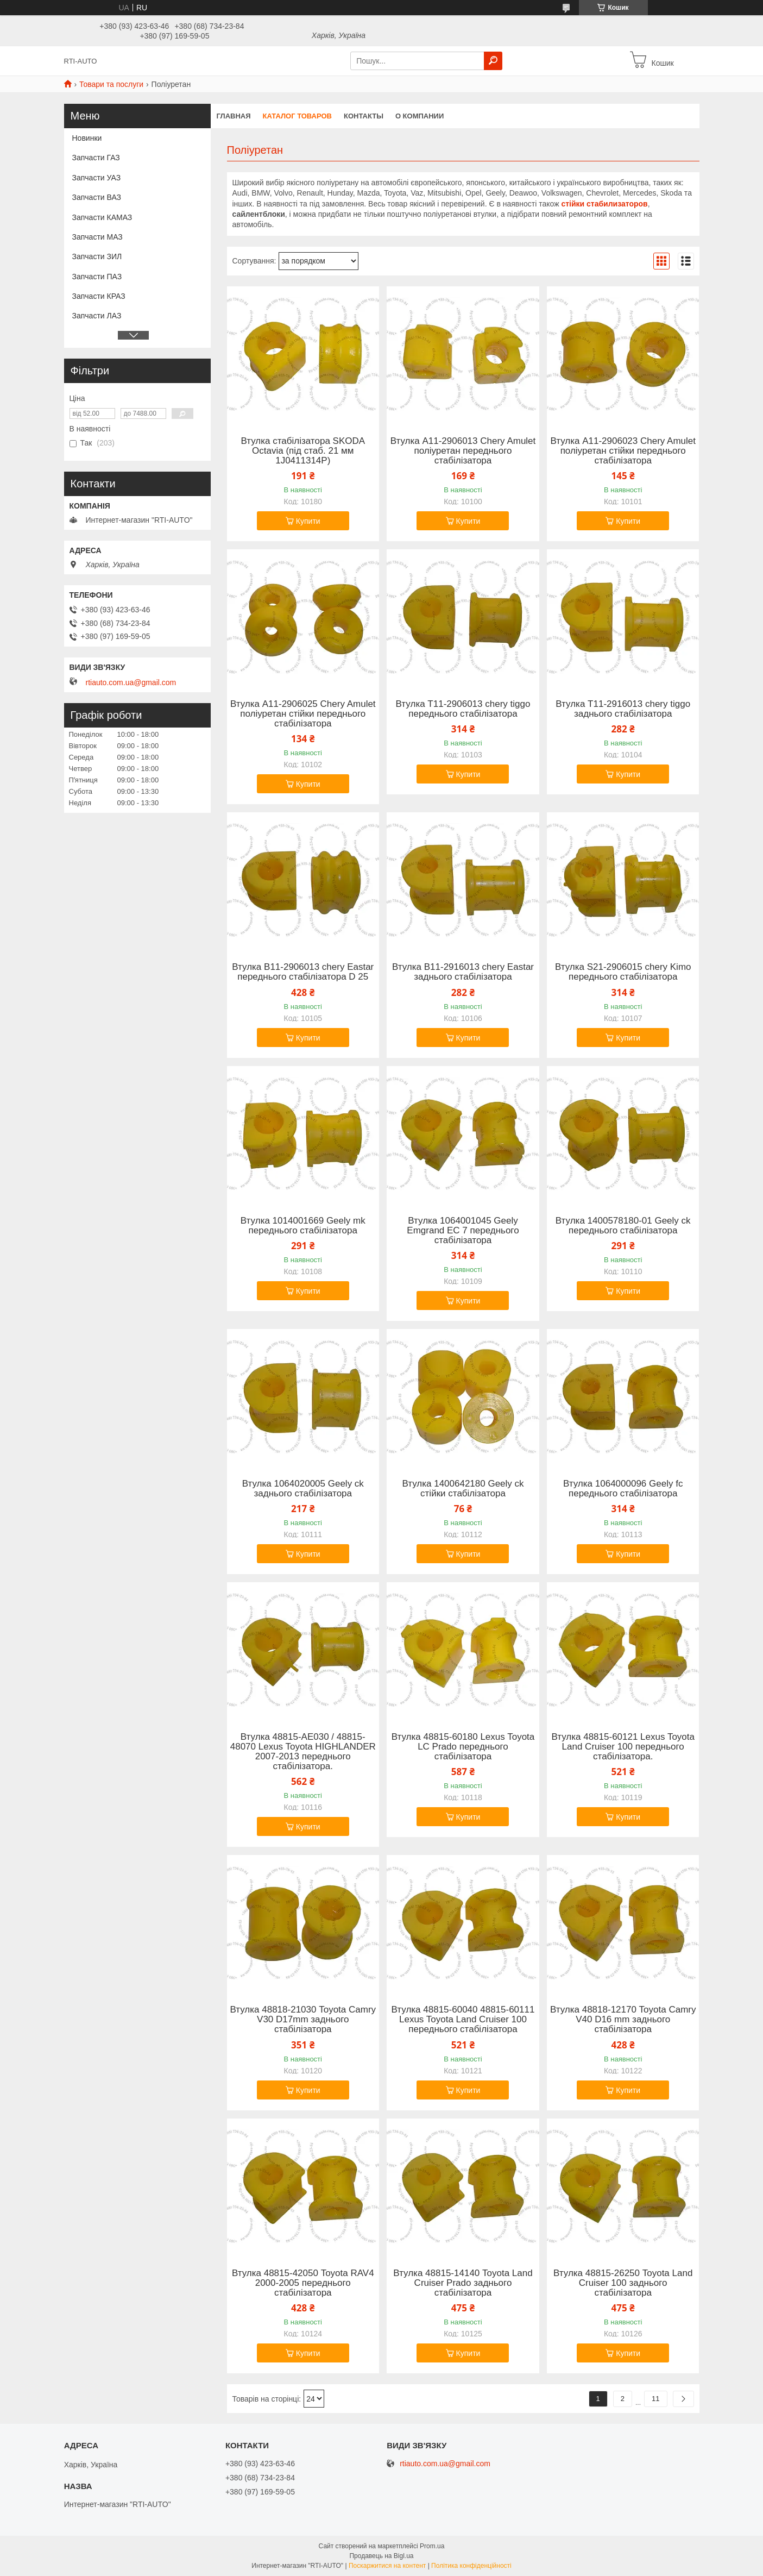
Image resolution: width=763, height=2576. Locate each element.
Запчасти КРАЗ (98, 296)
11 (655, 2399)
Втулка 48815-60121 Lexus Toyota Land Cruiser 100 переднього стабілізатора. (623, 1747)
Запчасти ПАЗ (97, 276)
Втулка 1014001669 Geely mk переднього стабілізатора (303, 1226)
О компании (419, 116)
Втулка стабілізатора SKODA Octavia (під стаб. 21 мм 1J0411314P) (303, 451)
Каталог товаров (297, 116)
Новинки (87, 138)
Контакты (363, 116)
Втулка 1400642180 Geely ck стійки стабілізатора (463, 1489)
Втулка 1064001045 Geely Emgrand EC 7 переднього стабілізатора (463, 1230)
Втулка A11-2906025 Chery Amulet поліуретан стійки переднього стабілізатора (303, 714)
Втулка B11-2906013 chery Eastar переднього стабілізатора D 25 (303, 972)
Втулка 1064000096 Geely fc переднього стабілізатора (623, 1489)
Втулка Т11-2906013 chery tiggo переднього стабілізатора (463, 709)
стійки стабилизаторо (602, 203)
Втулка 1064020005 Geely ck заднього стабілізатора (303, 1489)
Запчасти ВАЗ (97, 197)
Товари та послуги (111, 84)
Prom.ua (432, 2546)
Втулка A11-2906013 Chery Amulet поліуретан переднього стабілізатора (463, 451)
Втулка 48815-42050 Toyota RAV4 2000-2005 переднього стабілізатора (303, 2283)
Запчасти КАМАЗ (102, 217)
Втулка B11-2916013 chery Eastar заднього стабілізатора (463, 972)
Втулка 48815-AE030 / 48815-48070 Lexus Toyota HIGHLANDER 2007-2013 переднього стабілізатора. (303, 1751)
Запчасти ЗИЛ (97, 256)
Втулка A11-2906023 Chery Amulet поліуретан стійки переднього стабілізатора (623, 451)
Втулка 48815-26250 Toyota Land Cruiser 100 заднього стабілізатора (622, 2283)
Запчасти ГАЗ (96, 157)
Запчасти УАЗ (96, 177)
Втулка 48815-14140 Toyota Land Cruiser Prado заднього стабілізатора (462, 2283)
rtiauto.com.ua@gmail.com (131, 682)
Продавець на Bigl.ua (381, 2556)
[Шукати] (493, 61)
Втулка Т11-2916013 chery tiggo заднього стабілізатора (623, 709)
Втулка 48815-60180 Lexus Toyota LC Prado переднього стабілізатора (463, 1747)
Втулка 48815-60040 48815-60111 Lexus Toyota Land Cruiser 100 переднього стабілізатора (463, 2019)
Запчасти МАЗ (97, 237)
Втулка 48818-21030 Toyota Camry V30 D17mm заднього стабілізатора (303, 2019)
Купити (308, 521)
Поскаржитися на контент (387, 2565)
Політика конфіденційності (471, 2565)
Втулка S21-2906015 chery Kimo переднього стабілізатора (623, 972)
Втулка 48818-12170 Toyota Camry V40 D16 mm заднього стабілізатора (623, 2019)
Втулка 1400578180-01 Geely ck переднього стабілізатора (623, 1226)
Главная (234, 116)
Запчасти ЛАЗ (97, 315)
